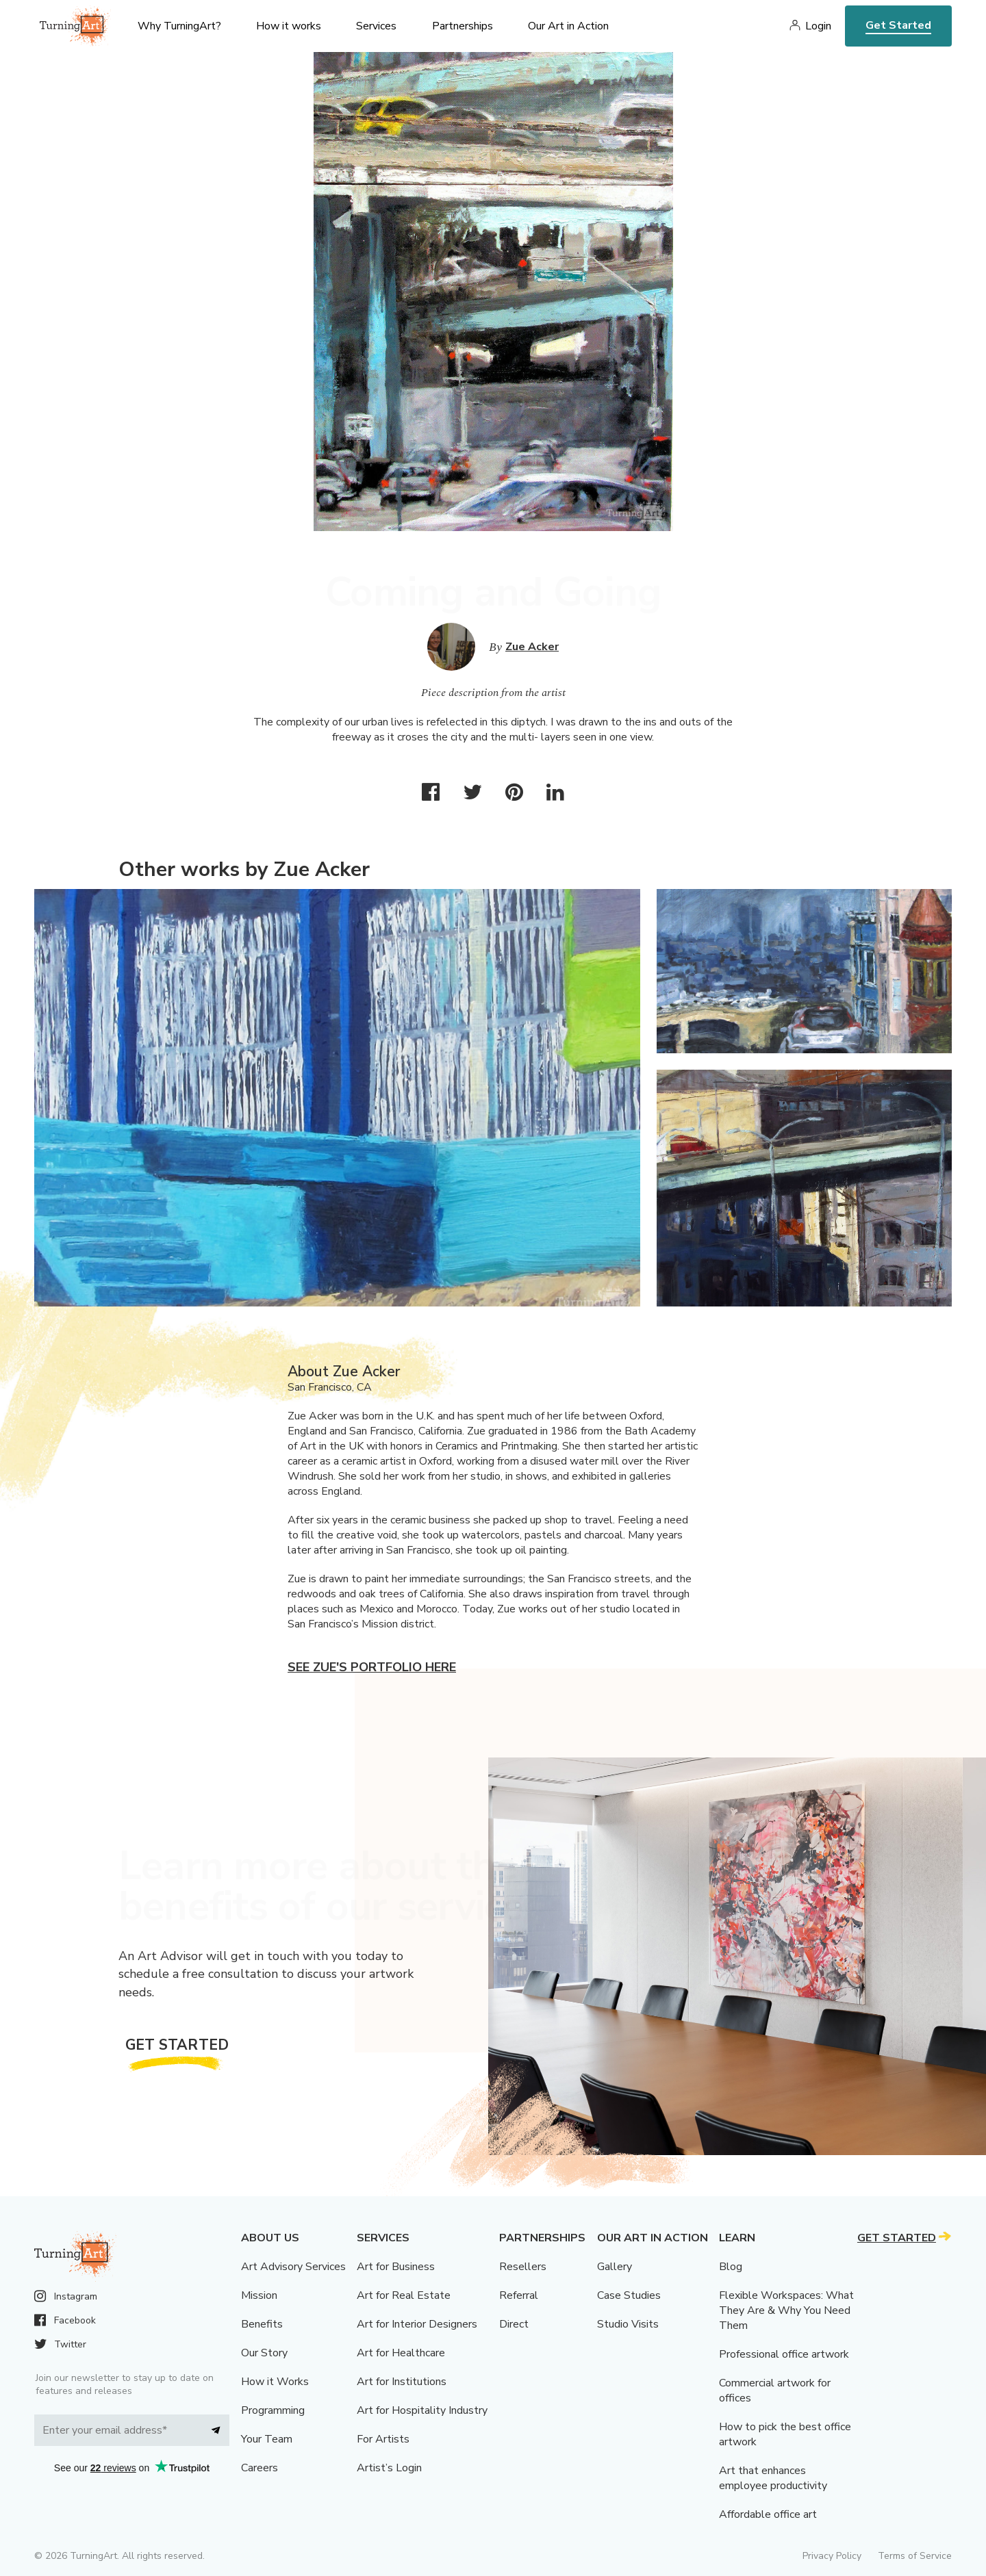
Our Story (264, 2352)
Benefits (262, 2324)
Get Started (898, 25)
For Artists (383, 2439)
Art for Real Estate (404, 2295)
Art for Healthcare (401, 2352)
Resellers (522, 2266)
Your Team (266, 2439)
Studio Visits (628, 2324)
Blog (730, 2266)
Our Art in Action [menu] (568, 26)
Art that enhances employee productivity (773, 2478)
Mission (259, 2295)
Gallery (614, 2266)
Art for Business (396, 2266)
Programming (273, 2410)
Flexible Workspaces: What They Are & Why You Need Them (786, 2310)
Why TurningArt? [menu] (179, 26)
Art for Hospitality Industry (422, 2410)
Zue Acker (532, 646)
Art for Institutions (401, 2381)
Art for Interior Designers (417, 2324)
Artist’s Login (389, 2467)
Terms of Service (915, 2555)
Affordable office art (768, 2514)
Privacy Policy (831, 2555)
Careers (259, 2467)
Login (818, 26)
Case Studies (629, 2295)
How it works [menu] (288, 26)
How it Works (275, 2381)
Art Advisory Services (293, 2266)
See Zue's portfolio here (372, 1667)
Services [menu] (376, 26)
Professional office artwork (784, 2354)
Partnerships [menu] (462, 26)
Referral (518, 2295)
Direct (514, 2324)
